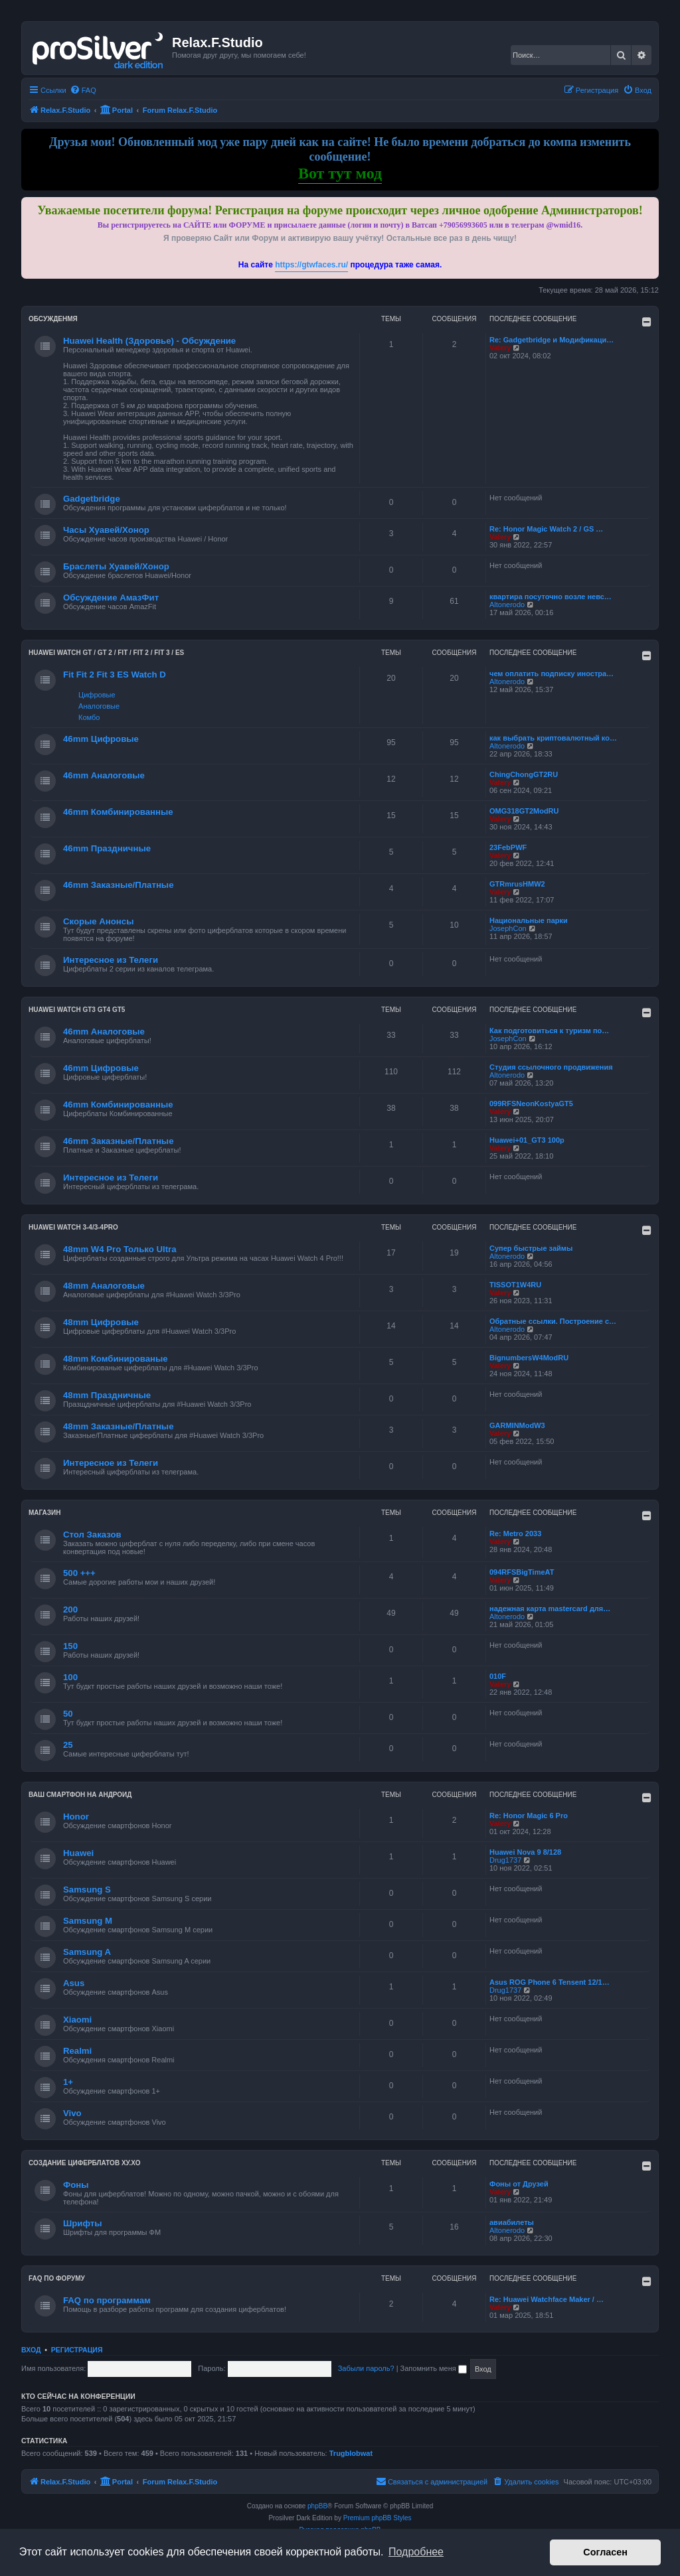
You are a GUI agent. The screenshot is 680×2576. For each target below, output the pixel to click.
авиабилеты (511, 2222)
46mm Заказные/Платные (118, 885)
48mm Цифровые (101, 1322)
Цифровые (96, 695)
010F (497, 1676)
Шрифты (82, 2223)
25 (68, 1745)
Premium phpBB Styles (377, 2518)
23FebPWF (508, 847)
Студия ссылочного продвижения (551, 1067)
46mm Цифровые (101, 739)
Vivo (72, 2113)
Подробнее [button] (416, 2551)
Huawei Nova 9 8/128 (525, 1852)
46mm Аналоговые (104, 775)
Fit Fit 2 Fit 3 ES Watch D (114, 675)
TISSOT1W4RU (515, 1285)
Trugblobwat (351, 2453)
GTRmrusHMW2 (517, 884)
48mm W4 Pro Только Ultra (120, 1249)
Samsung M (87, 1921)
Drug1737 (505, 1860)
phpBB (317, 2506)
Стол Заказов (92, 1534)
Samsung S (87, 1890)
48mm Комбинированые (115, 1359)
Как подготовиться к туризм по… (549, 1031)
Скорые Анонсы (98, 921)
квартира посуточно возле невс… (550, 597)
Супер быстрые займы (530, 1248)
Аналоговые (99, 706)
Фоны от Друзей (519, 2184)
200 (70, 1609)
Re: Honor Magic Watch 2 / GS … (546, 529)
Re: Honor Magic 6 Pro (528, 1816)
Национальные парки (528, 920)
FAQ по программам (107, 2300)
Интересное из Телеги (110, 960)
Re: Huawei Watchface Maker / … (546, 2299)
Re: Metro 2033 (515, 1534)
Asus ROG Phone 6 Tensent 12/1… (549, 1982)
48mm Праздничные (107, 1395)
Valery (500, 348)
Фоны (76, 2185)
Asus (73, 1983)
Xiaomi (77, 2020)
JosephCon (508, 928)
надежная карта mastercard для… (549, 1608)
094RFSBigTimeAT (521, 1572)
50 (68, 1714)
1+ (68, 2082)
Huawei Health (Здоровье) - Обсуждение (149, 341)
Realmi (77, 2051)
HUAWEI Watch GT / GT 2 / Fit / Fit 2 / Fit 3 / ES (106, 652)
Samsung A (87, 1952)
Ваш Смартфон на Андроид (80, 1794)
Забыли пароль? (366, 2368)
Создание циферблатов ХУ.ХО (85, 2163)
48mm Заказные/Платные (118, 1426)
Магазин (45, 1512)
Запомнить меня (433, 2368)
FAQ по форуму (57, 2278)
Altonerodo (507, 604)
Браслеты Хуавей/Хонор (116, 566)
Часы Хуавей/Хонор (106, 530)
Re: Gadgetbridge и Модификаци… (551, 340)
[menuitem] (83, 90)
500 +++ (79, 1573)
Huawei (78, 1853)
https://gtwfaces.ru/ (311, 264)
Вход (31, 2350)
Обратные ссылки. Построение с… (552, 1321)
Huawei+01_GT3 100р (526, 1140)
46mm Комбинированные (118, 812)
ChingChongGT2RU (523, 774)
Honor (76, 1817)
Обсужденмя (53, 318)
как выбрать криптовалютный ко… (553, 738)
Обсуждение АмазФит (111, 598)
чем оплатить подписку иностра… (551, 674)
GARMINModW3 (517, 1425)
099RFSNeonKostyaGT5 (531, 1104)
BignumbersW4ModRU (528, 1358)
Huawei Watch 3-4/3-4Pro (73, 1227)
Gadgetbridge (91, 499)
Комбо (89, 717)
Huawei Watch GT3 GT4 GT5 (77, 1009)
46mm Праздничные (107, 848)
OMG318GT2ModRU (524, 811)
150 (70, 1646)
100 (70, 1677)
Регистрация (77, 2350)
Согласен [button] (605, 2552)
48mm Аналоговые (104, 1286)
